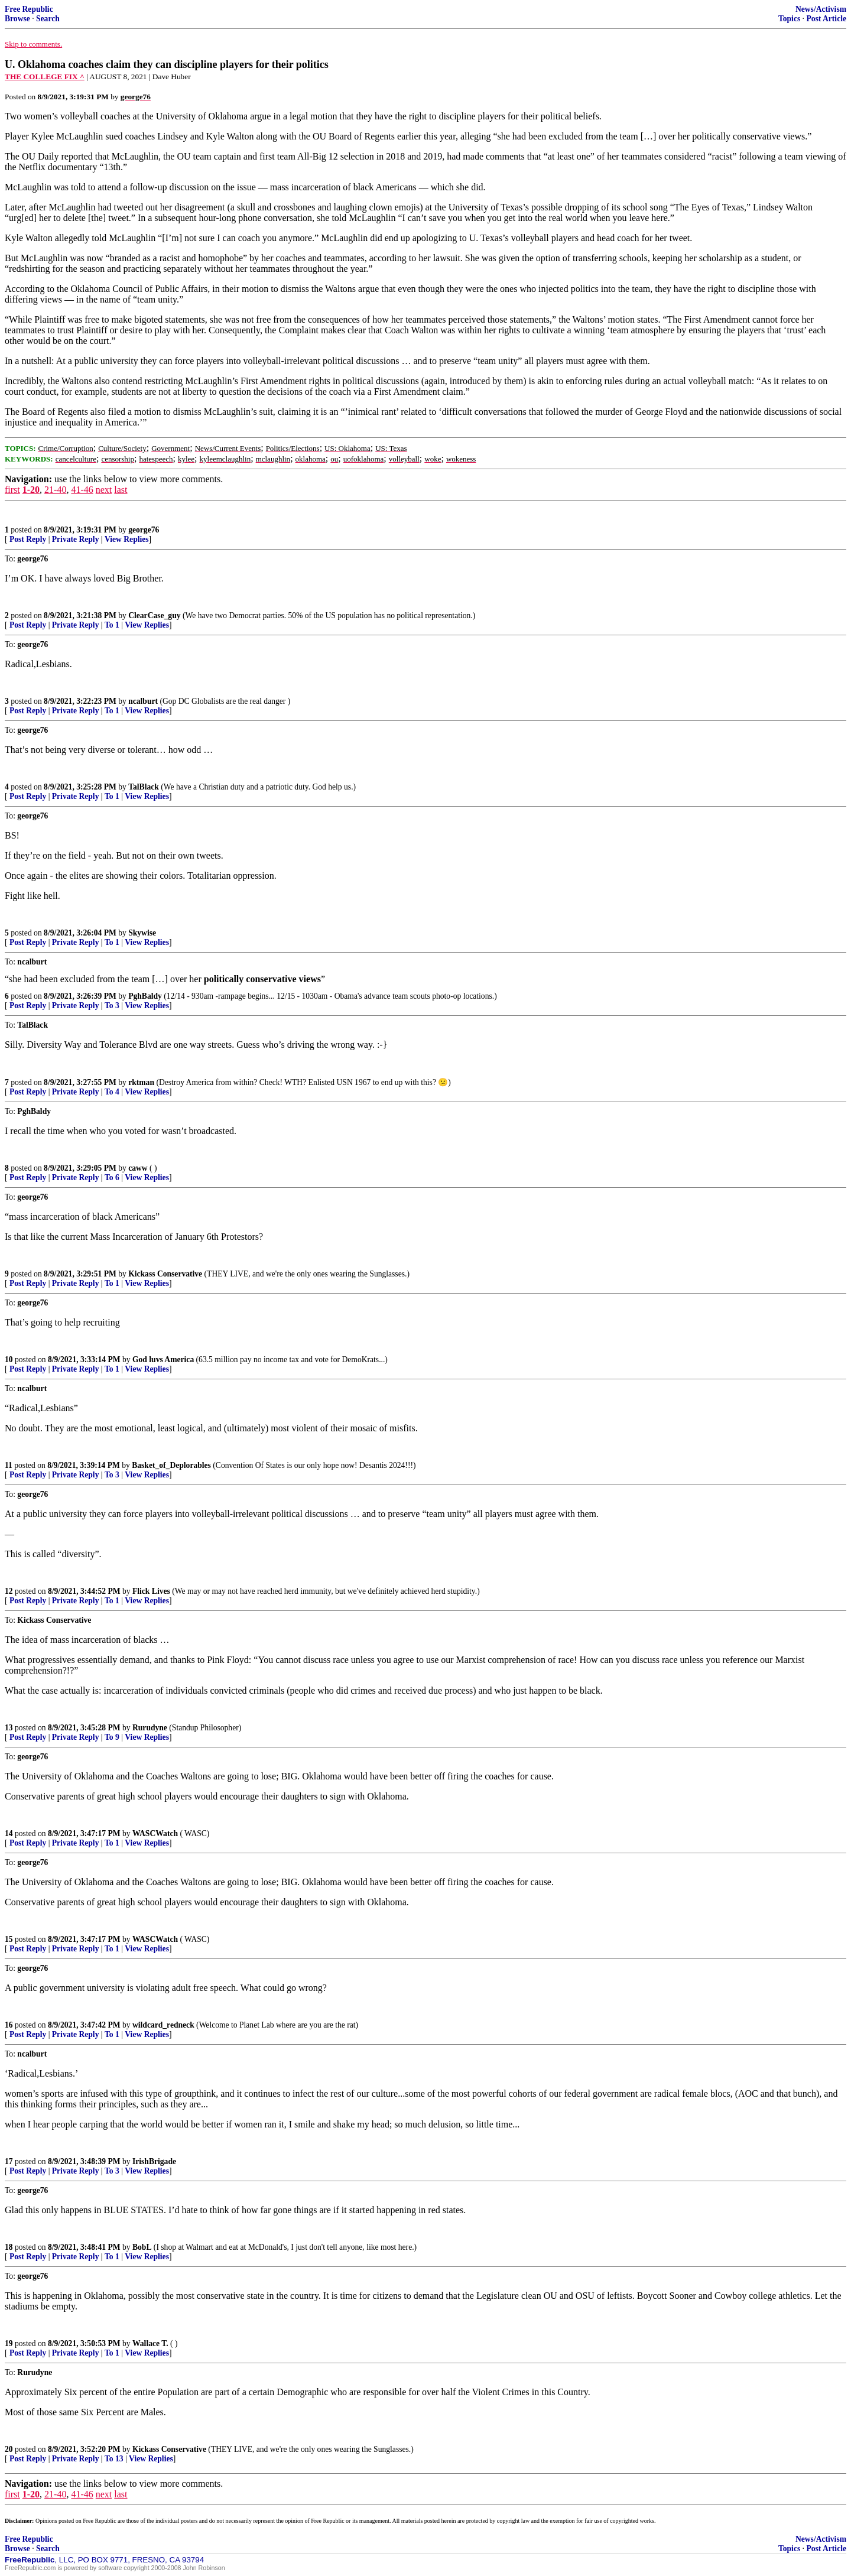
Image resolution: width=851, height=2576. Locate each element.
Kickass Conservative (165, 1273)
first (12, 490)
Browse (17, 18)
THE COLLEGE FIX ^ (45, 76)
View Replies (127, 539)
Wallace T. (150, 2343)
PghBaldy (145, 996)
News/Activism (820, 9)
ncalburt (143, 701)
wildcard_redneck (163, 2024)
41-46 (82, 490)
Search (48, 18)
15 (9, 1939)
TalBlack (143, 786)
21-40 (55, 490)
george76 (143, 529)
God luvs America (163, 1359)
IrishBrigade (154, 2161)
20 (9, 2449)
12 (9, 1591)
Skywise (142, 932)
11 (8, 1465)
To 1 (112, 625)
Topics (789, 18)
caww (137, 1168)
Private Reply (75, 539)
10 (9, 1359)
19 (9, 2343)
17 (9, 2161)
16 (9, 2024)
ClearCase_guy (154, 615)
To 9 (112, 1737)
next (104, 490)
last (120, 490)
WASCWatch (155, 1833)
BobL (142, 2247)
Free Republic (29, 9)
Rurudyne (149, 1727)
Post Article (826, 18)
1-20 (31, 490)
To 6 (112, 1177)
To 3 (112, 1005)
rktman (141, 1082)
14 (9, 1833)
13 (9, 1727)
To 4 (112, 1091)
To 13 (114, 2458)
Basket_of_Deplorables (171, 1465)
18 (9, 2247)
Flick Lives (151, 1591)
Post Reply (27, 539)
